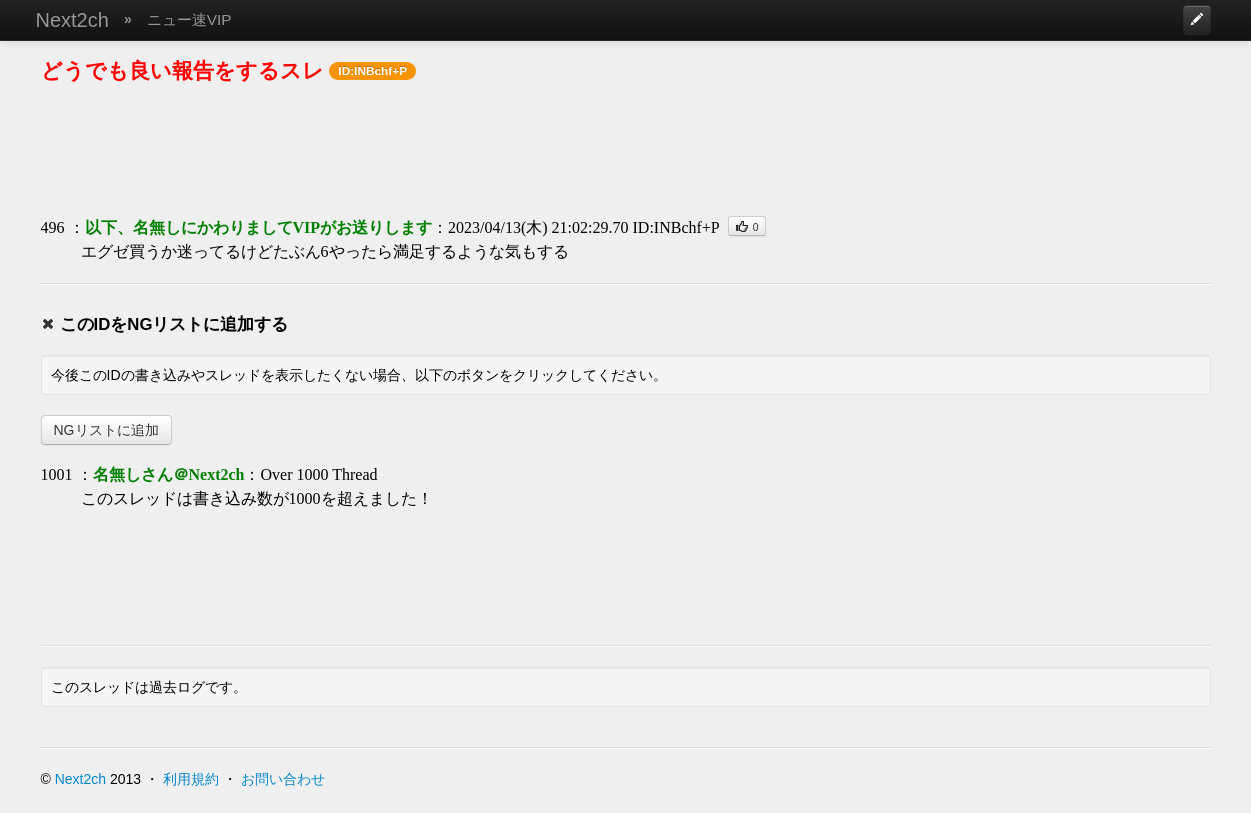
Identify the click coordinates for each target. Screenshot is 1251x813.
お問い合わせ (283, 779)
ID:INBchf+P (676, 227)
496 (53, 227)
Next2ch (72, 20)
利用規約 (191, 779)
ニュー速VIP (189, 19)
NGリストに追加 (106, 430)
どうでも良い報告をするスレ (182, 70)
